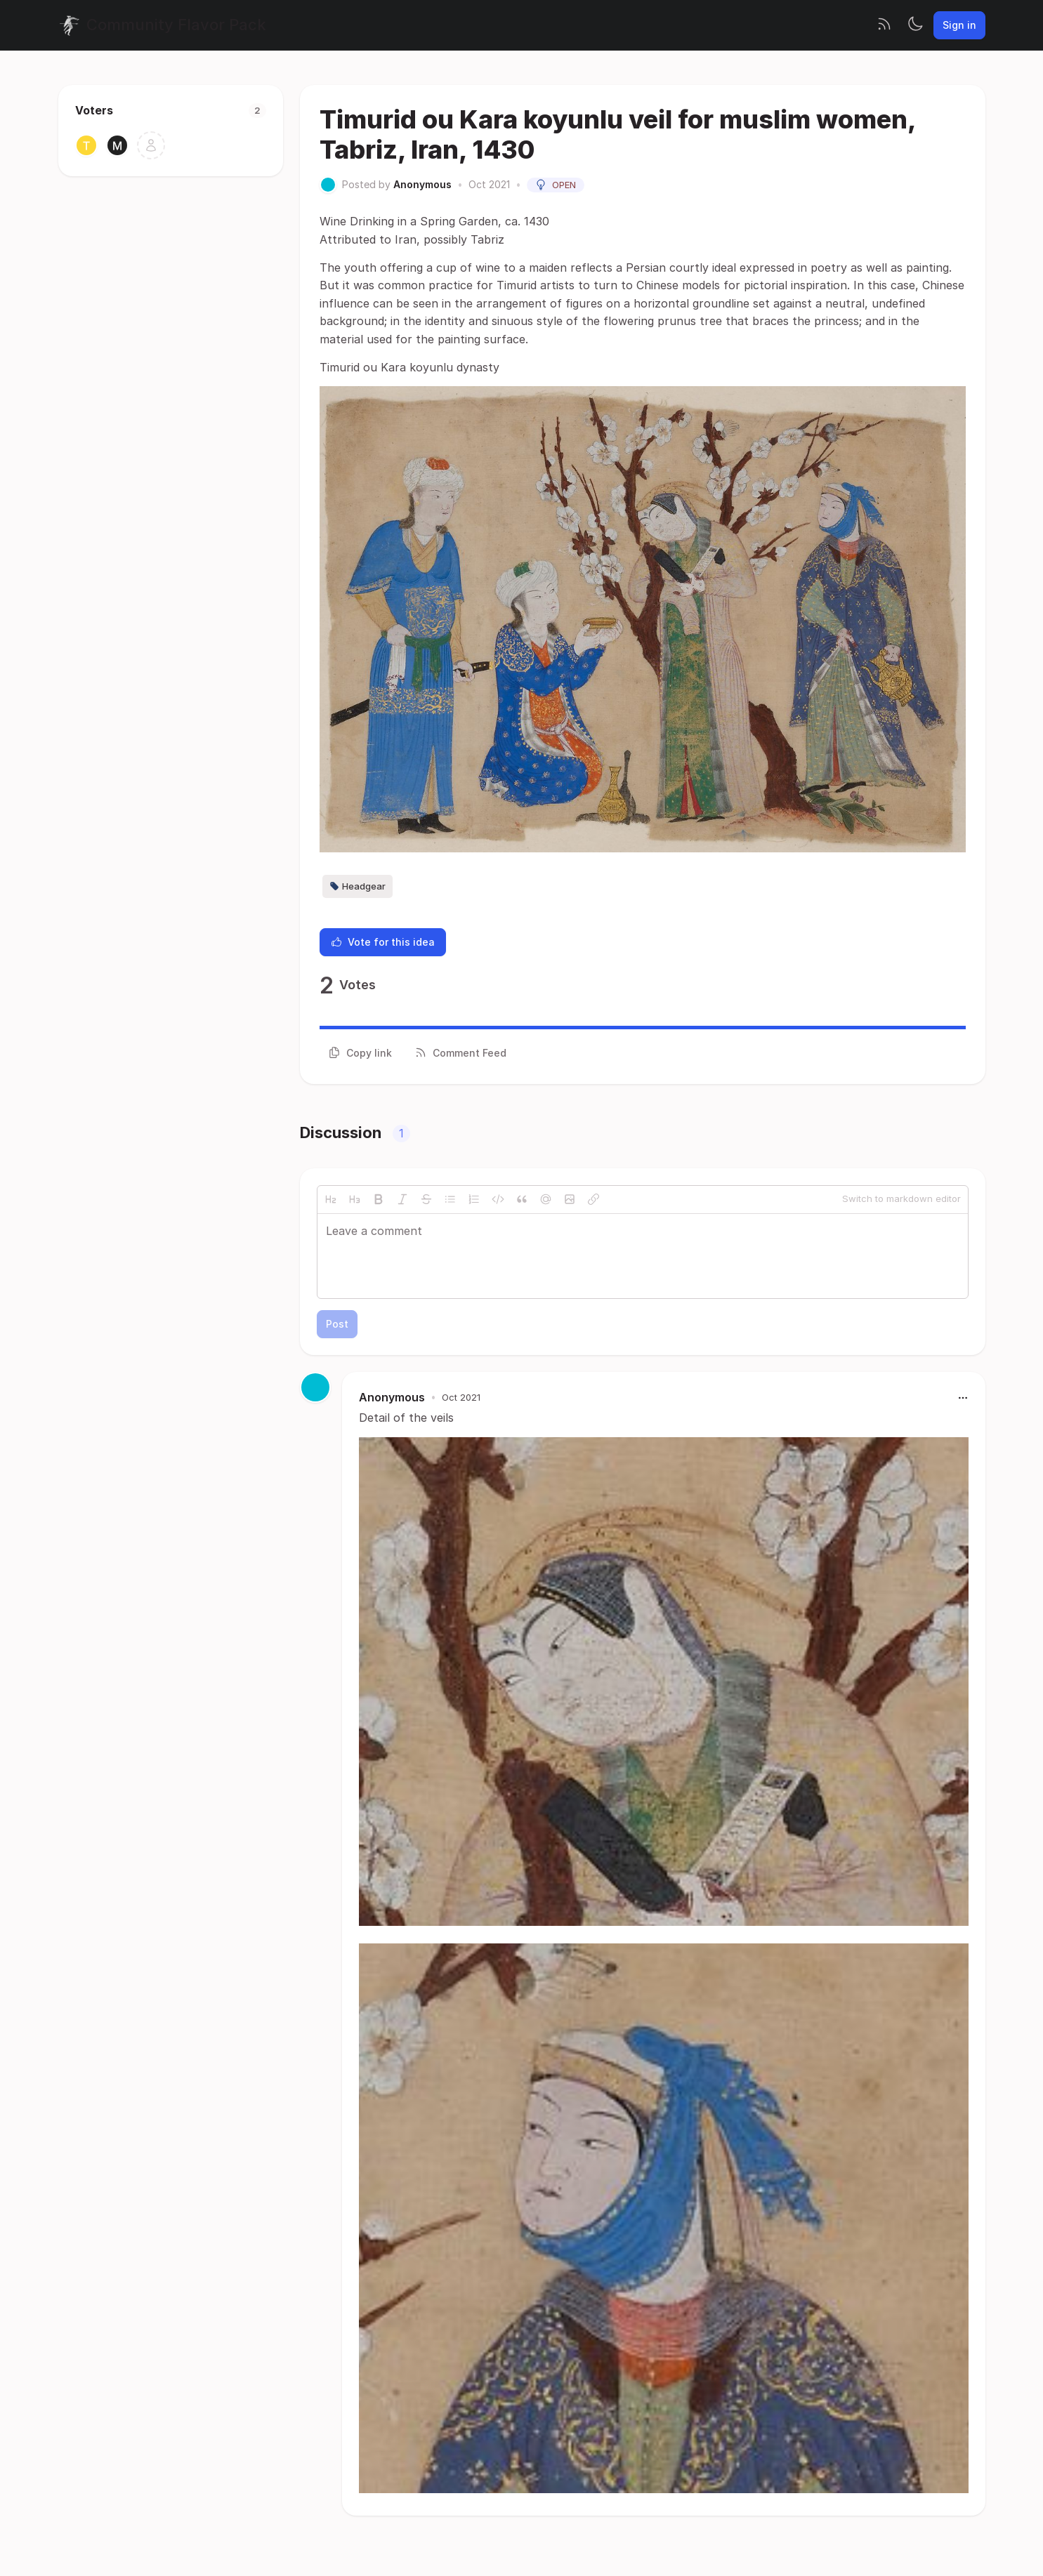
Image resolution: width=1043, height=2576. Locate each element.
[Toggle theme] (915, 25)
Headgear (357, 886)
